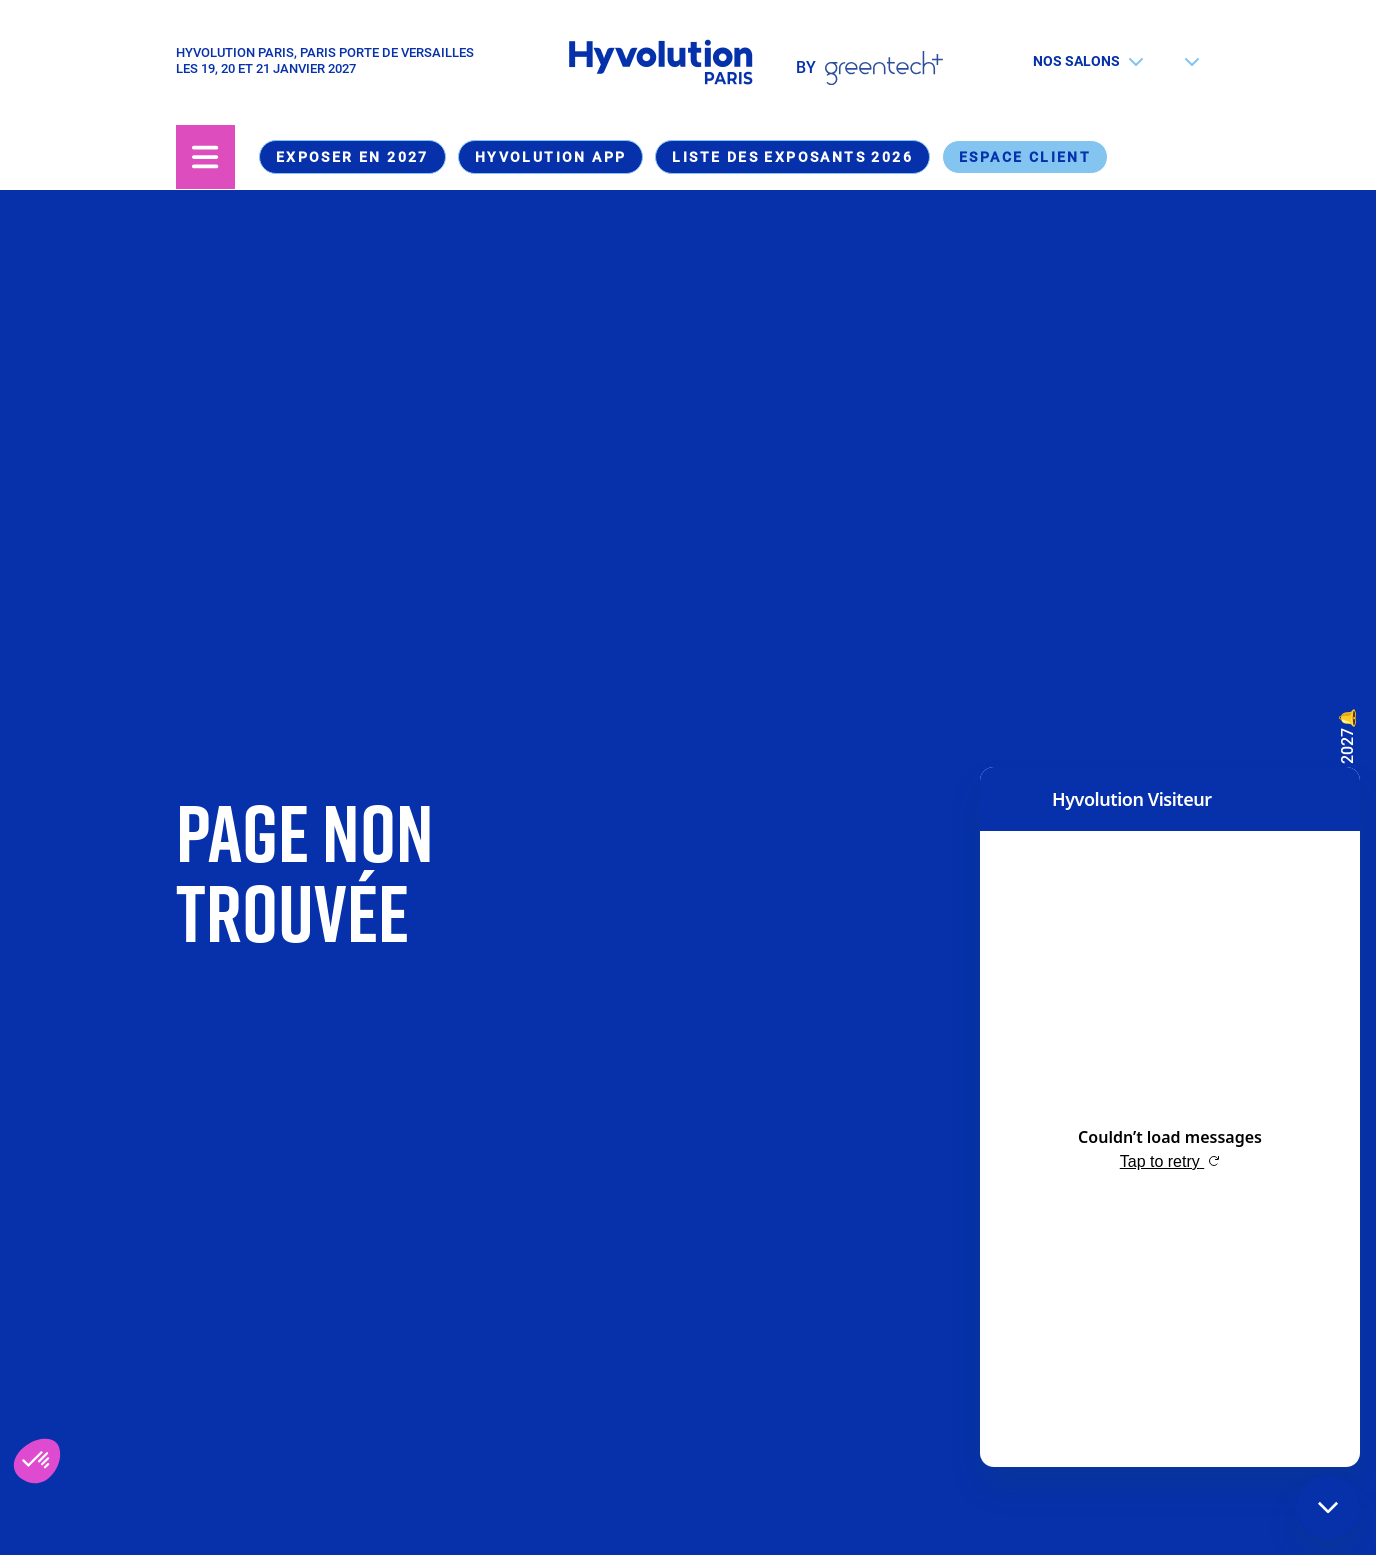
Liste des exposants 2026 (792, 157)
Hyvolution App (551, 157)
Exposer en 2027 (352, 157)
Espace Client (1025, 157)
